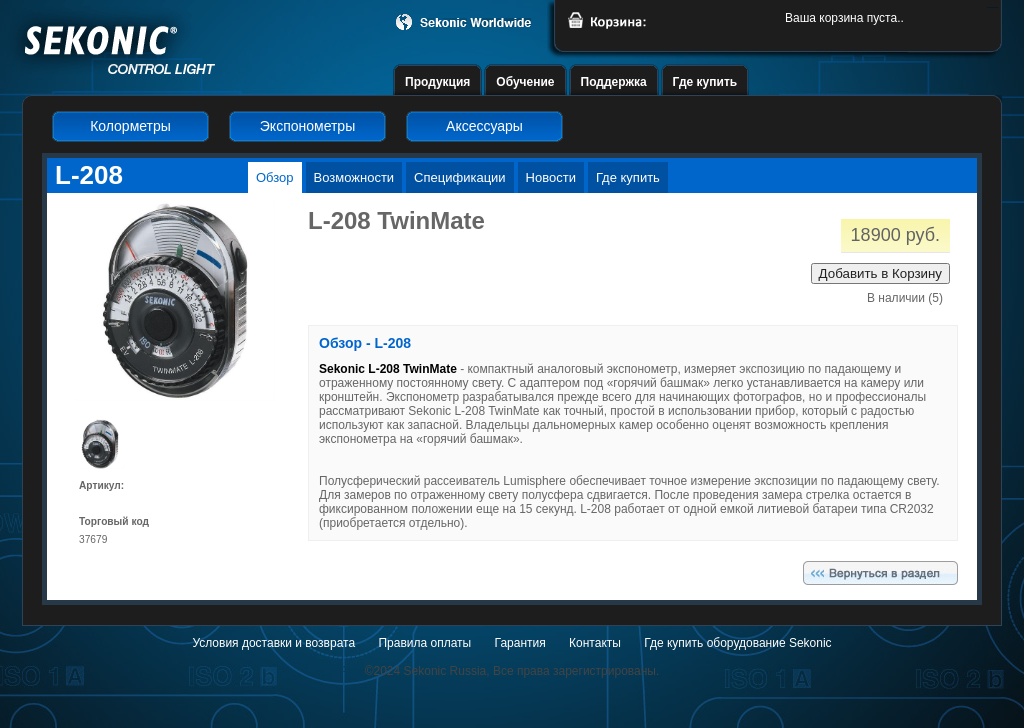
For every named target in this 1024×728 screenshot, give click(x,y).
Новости (551, 177)
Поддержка (614, 82)
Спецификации (460, 177)
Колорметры (130, 126)
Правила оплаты (424, 643)
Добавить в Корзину (880, 273)
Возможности (354, 177)
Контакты (595, 643)
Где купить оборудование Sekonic (737, 643)
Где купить (705, 82)
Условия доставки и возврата (273, 643)
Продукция (437, 82)
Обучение (525, 82)
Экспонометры (307, 126)
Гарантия (520, 643)
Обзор (275, 177)
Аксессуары (484, 126)
